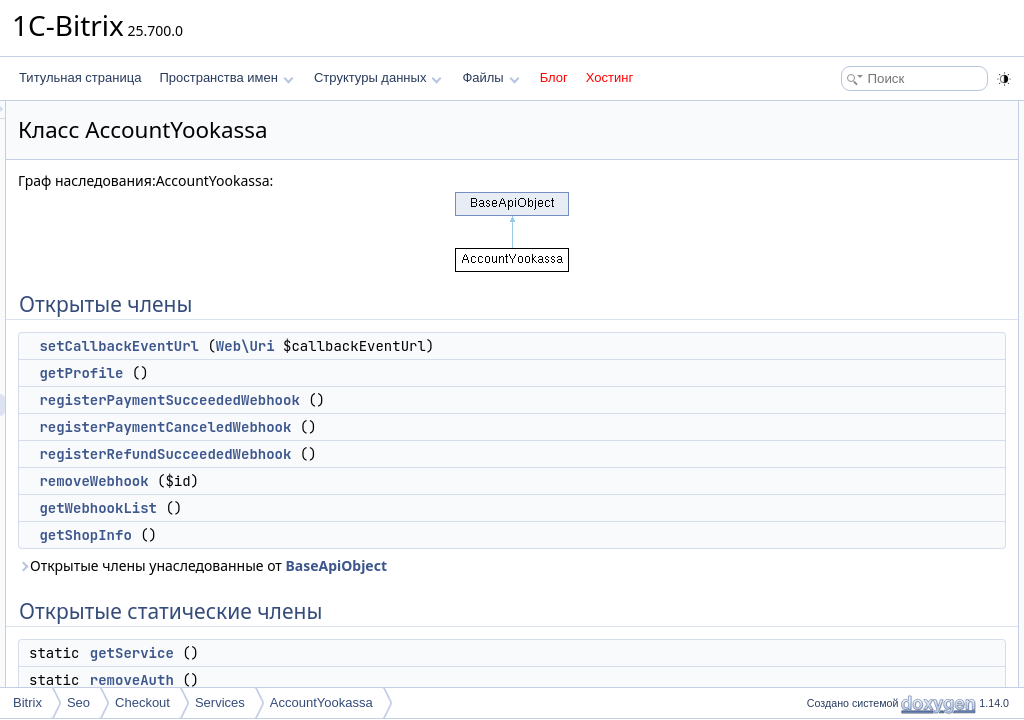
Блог (554, 77)
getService (382, 653)
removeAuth (382, 680)
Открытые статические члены (884, 310)
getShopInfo (335, 535)
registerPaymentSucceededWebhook (419, 400)
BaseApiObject (586, 565)
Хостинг (609, 77)
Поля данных (837, 376)
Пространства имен (226, 77)
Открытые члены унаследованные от (452, 565)
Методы (823, 464)
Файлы (490, 77)
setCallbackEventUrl (369, 346)
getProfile (331, 373)
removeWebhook (343, 481)
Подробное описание (860, 442)
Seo (78, 702)
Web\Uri (495, 346)
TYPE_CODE (853, 398)
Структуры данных (378, 77)
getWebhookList (348, 508)
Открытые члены (848, 112)
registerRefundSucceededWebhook (415, 454)
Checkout (142, 702)
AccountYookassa (321, 702)
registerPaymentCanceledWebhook (415, 427)
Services (220, 702)
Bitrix (27, 702)
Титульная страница (80, 77)
